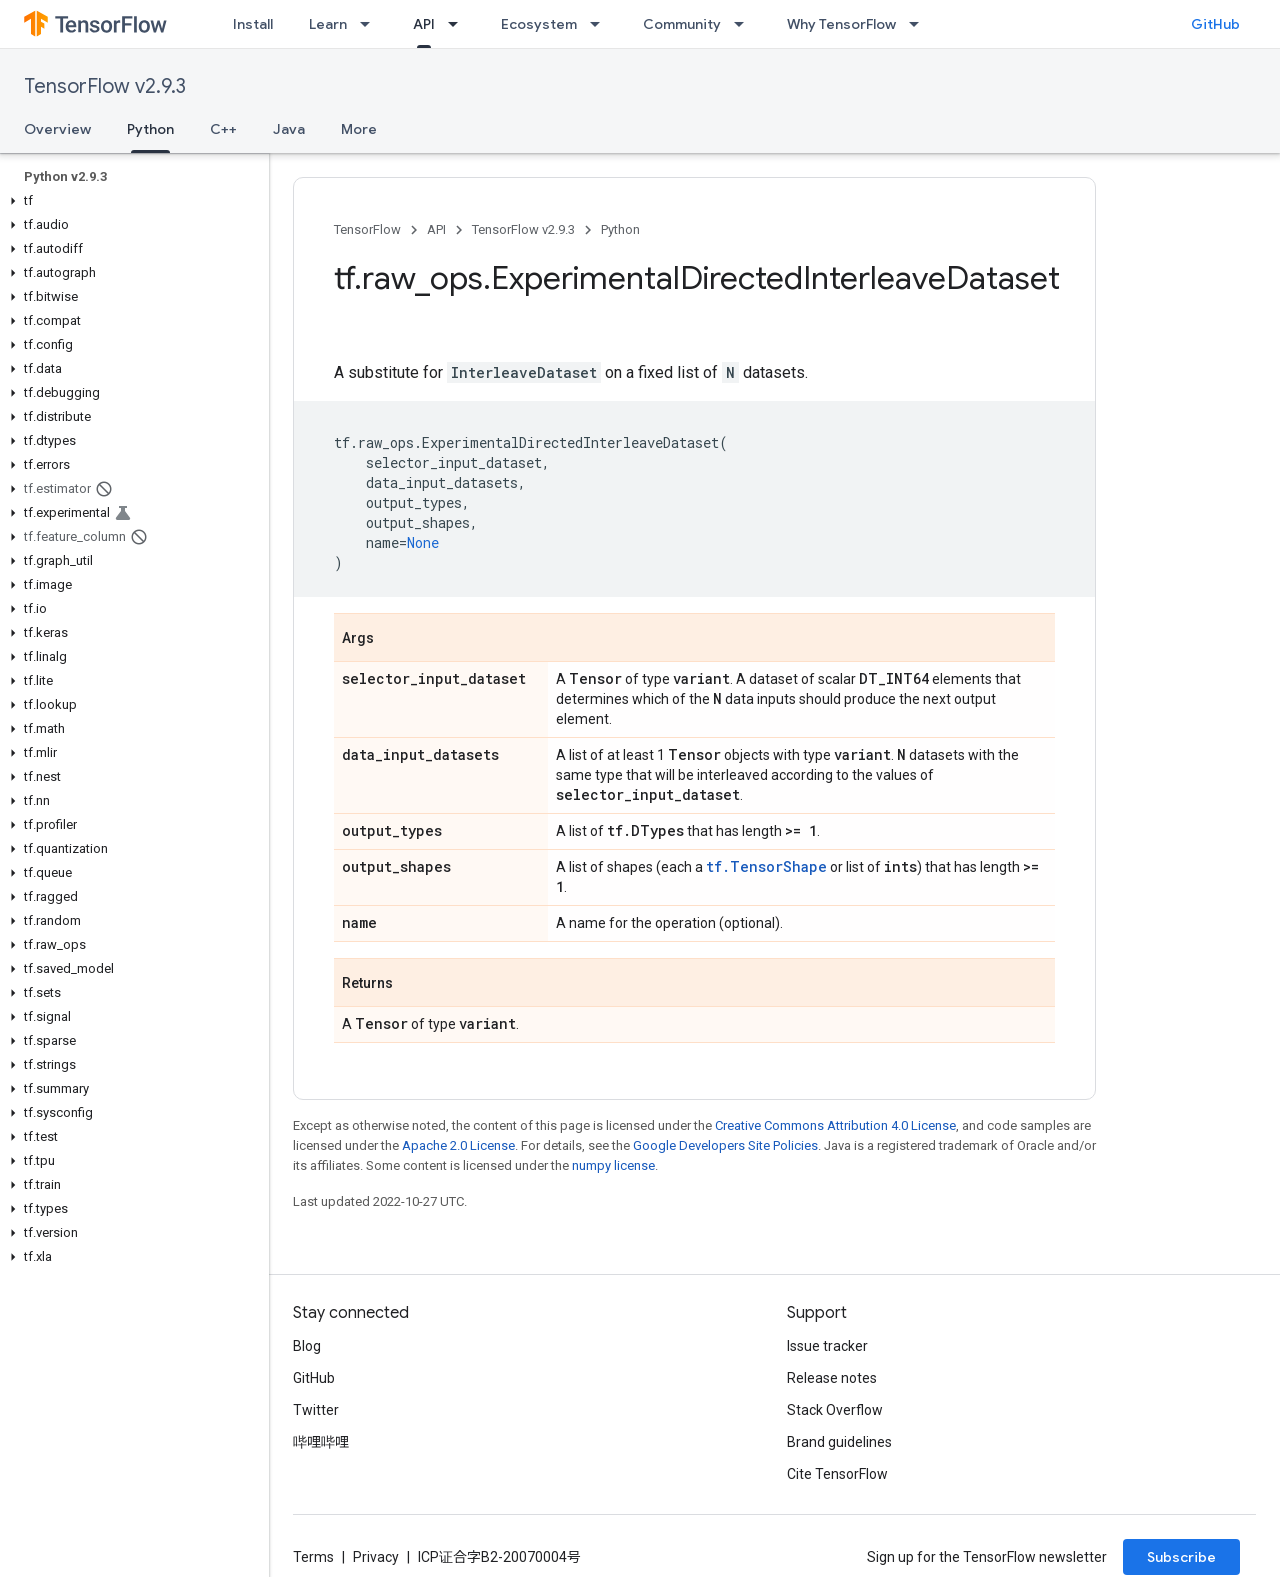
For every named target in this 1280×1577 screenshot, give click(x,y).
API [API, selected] (424, 24)
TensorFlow (367, 229)
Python (620, 229)
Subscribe (1181, 1557)
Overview (57, 129)
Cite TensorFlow (837, 1474)
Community (682, 24)
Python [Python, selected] (150, 129)
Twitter (316, 1410)
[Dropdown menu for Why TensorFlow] (920, 24)
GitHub (1215, 24)
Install (253, 24)
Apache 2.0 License (458, 1145)
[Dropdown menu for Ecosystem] (601, 24)
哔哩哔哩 (321, 1442)
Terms (313, 1557)
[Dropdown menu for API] (459, 24)
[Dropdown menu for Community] (745, 24)
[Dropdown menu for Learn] (371, 24)
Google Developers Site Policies (725, 1145)
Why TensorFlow (841, 24)
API (436, 229)
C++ (223, 129)
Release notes (832, 1378)
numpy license (613, 1165)
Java (289, 129)
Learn (328, 24)
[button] (130, 201)
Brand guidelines (839, 1442)
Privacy (376, 1557)
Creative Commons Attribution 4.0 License (835, 1125)
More (359, 129)
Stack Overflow (835, 1410)
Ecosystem (539, 24)
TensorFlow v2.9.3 (105, 86)
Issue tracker (827, 1346)
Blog (307, 1346)
